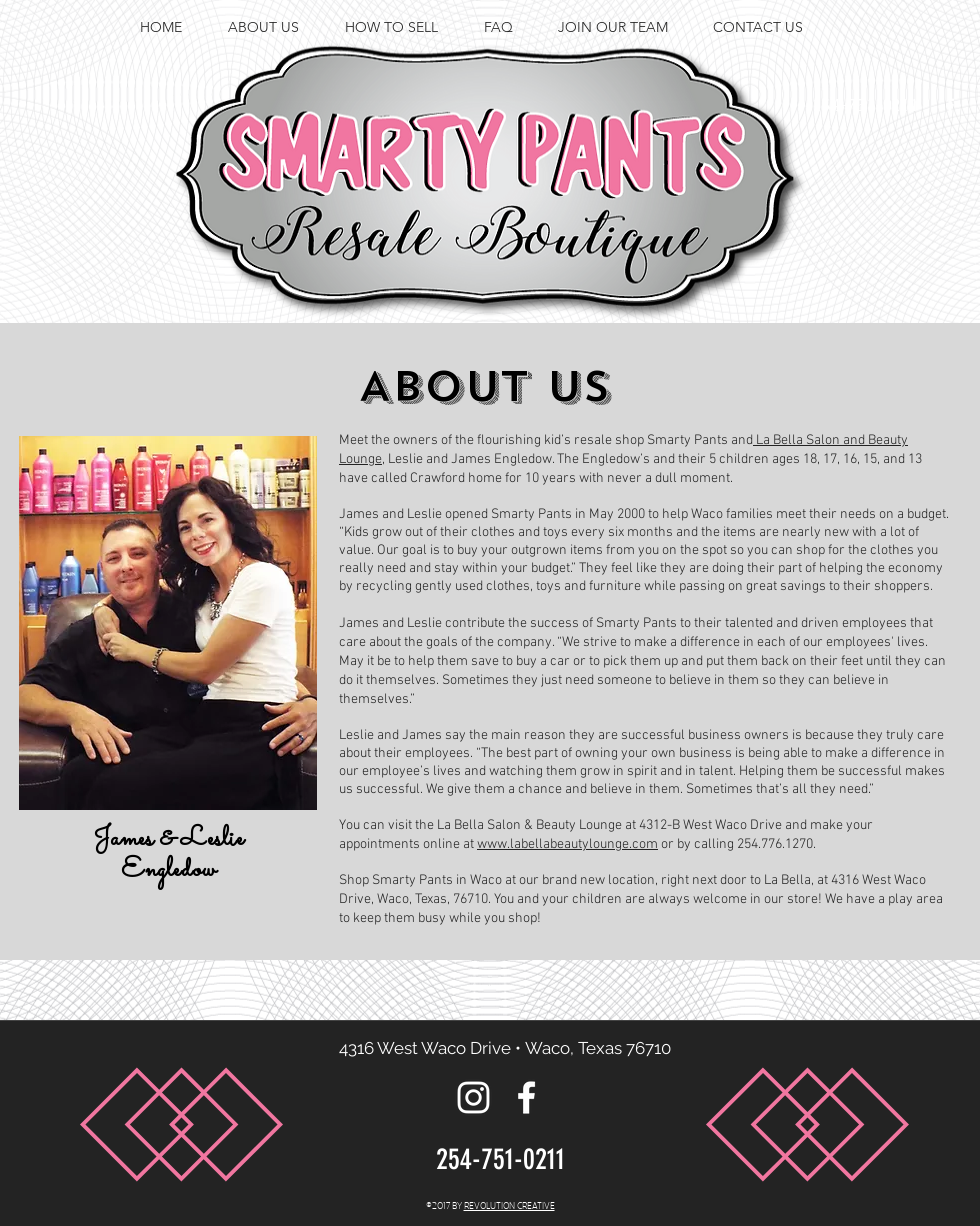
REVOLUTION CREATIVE (509, 1205)
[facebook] (950, 106)
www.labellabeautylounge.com (567, 844)
